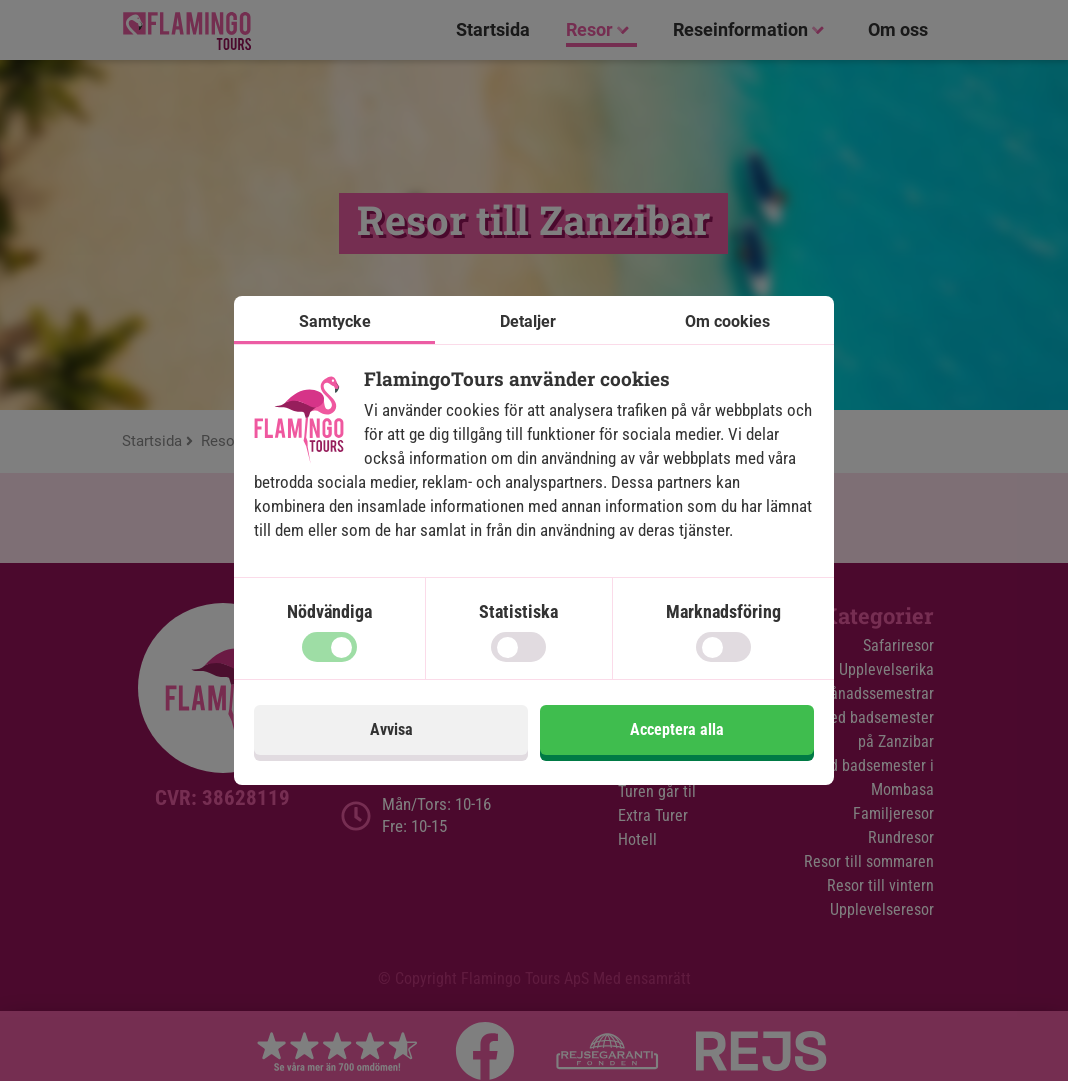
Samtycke (335, 321)
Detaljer (528, 321)
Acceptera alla (677, 729)
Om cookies (727, 321)
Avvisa (391, 729)
